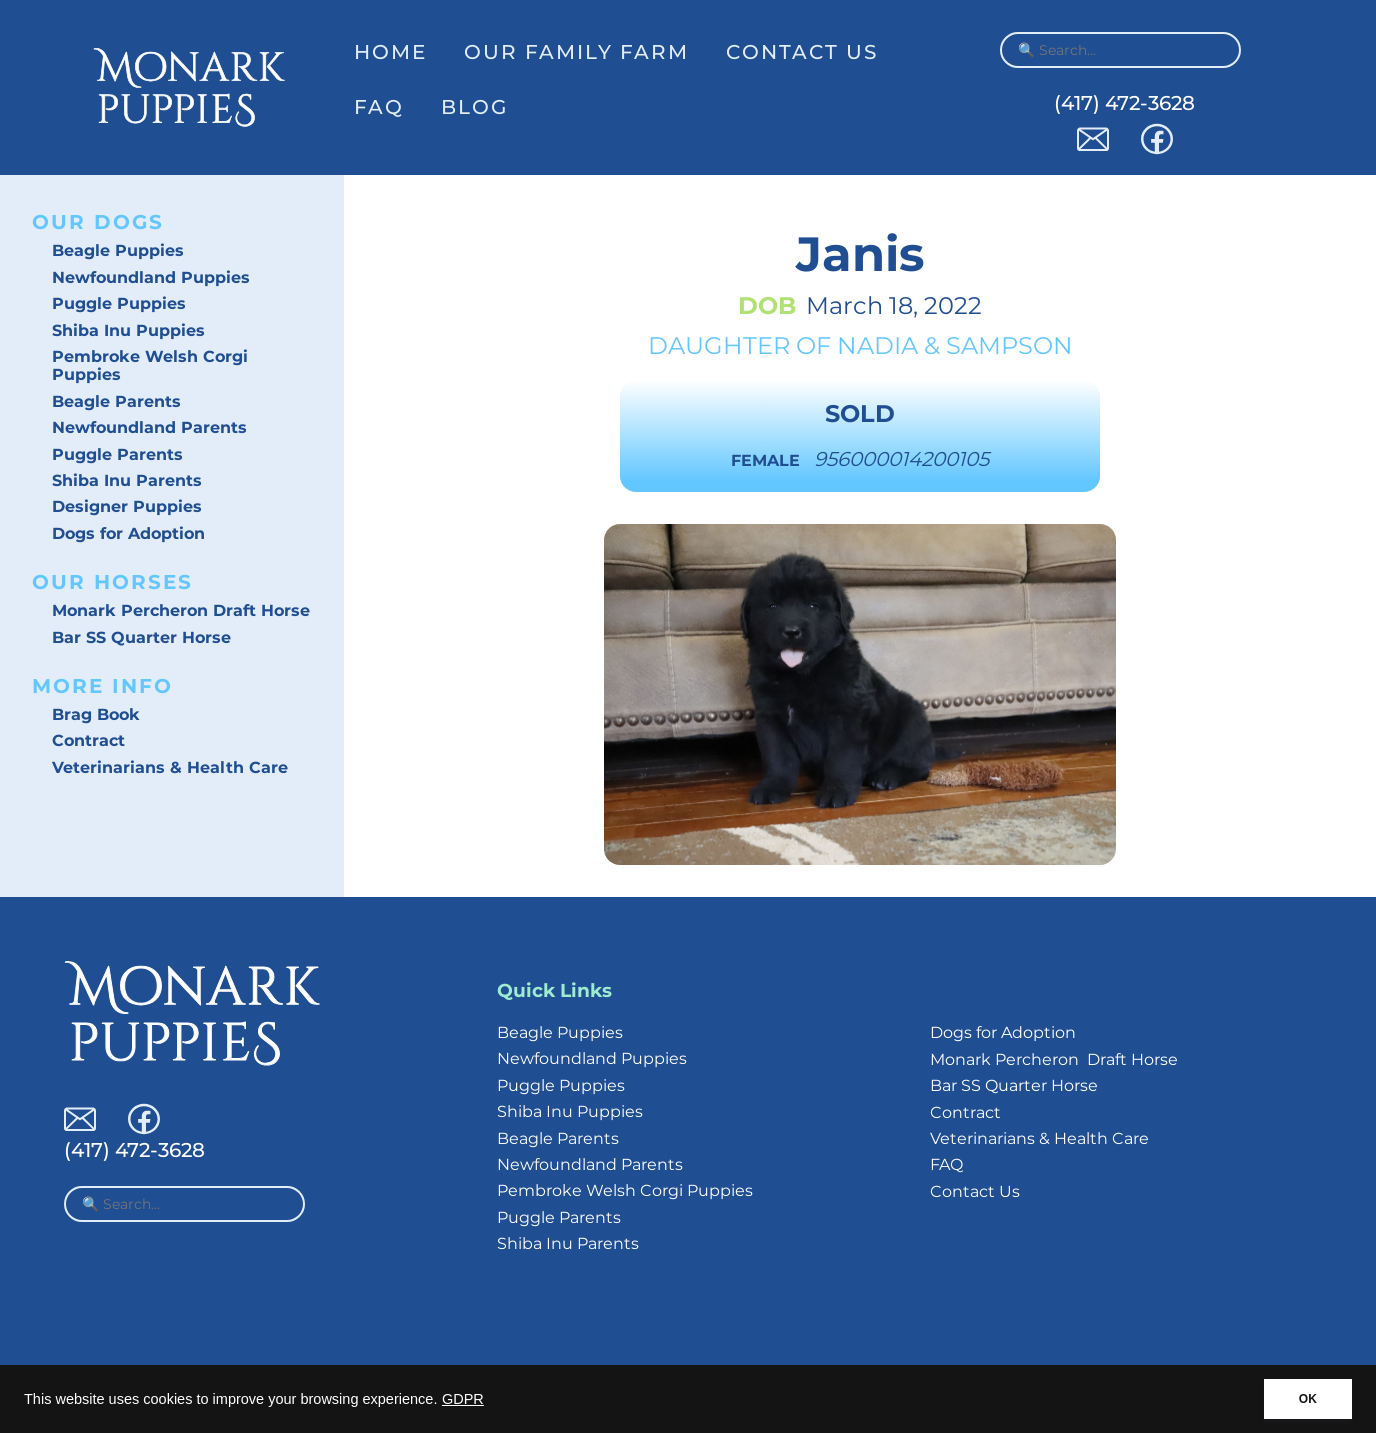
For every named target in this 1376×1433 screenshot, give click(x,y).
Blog (474, 107)
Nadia (877, 345)
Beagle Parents (116, 401)
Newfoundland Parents (149, 427)
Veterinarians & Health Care (170, 767)
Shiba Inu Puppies (128, 330)
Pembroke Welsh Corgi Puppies (150, 365)
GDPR (463, 1399)
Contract (88, 740)
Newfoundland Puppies (151, 277)
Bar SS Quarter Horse (141, 637)
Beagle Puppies (118, 250)
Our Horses (112, 582)
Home (390, 52)
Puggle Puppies (119, 303)
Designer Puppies (127, 506)
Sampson (1009, 345)
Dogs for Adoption (128, 533)
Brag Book (96, 714)
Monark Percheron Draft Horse (181, 610)
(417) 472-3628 (1124, 103)
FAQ (379, 107)
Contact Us (802, 52)
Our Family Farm (576, 52)
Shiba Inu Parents (127, 480)
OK (1308, 1399)
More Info (102, 686)
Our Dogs (98, 222)
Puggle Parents (117, 454)
